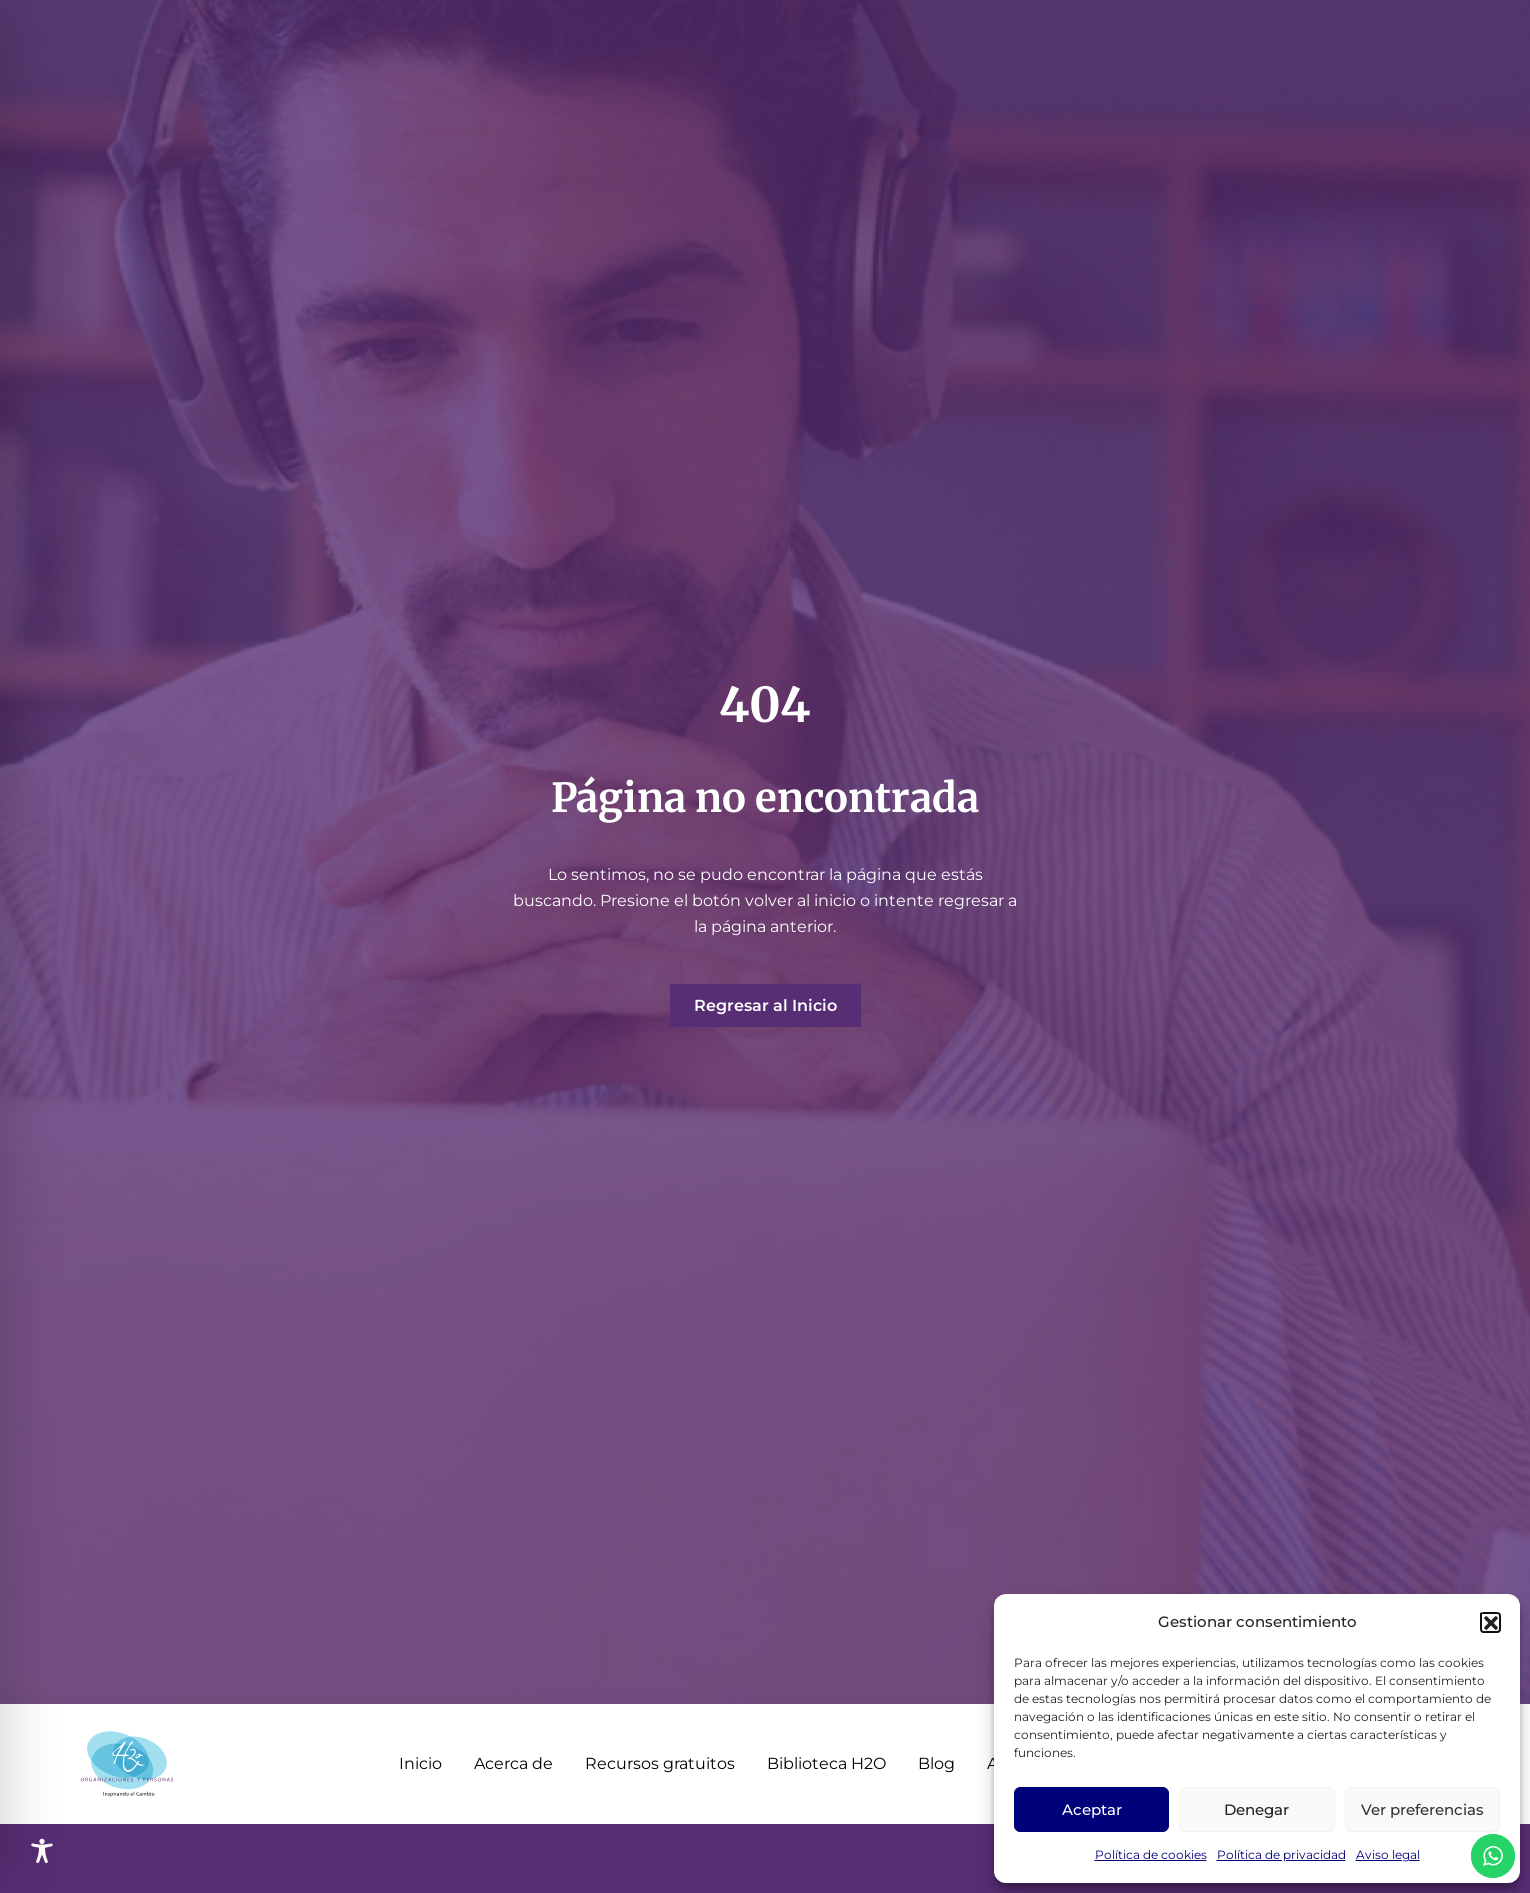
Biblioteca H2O (826, 1763)
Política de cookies (1151, 1854)
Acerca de (513, 1763)
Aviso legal (1388, 1854)
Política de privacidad (1281, 1854)
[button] (1490, 1622)
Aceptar (1092, 1809)
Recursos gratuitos (660, 1763)
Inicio (420, 1763)
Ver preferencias (1422, 1809)
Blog (936, 1763)
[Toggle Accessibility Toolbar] (42, 1851)
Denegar (1256, 1809)
